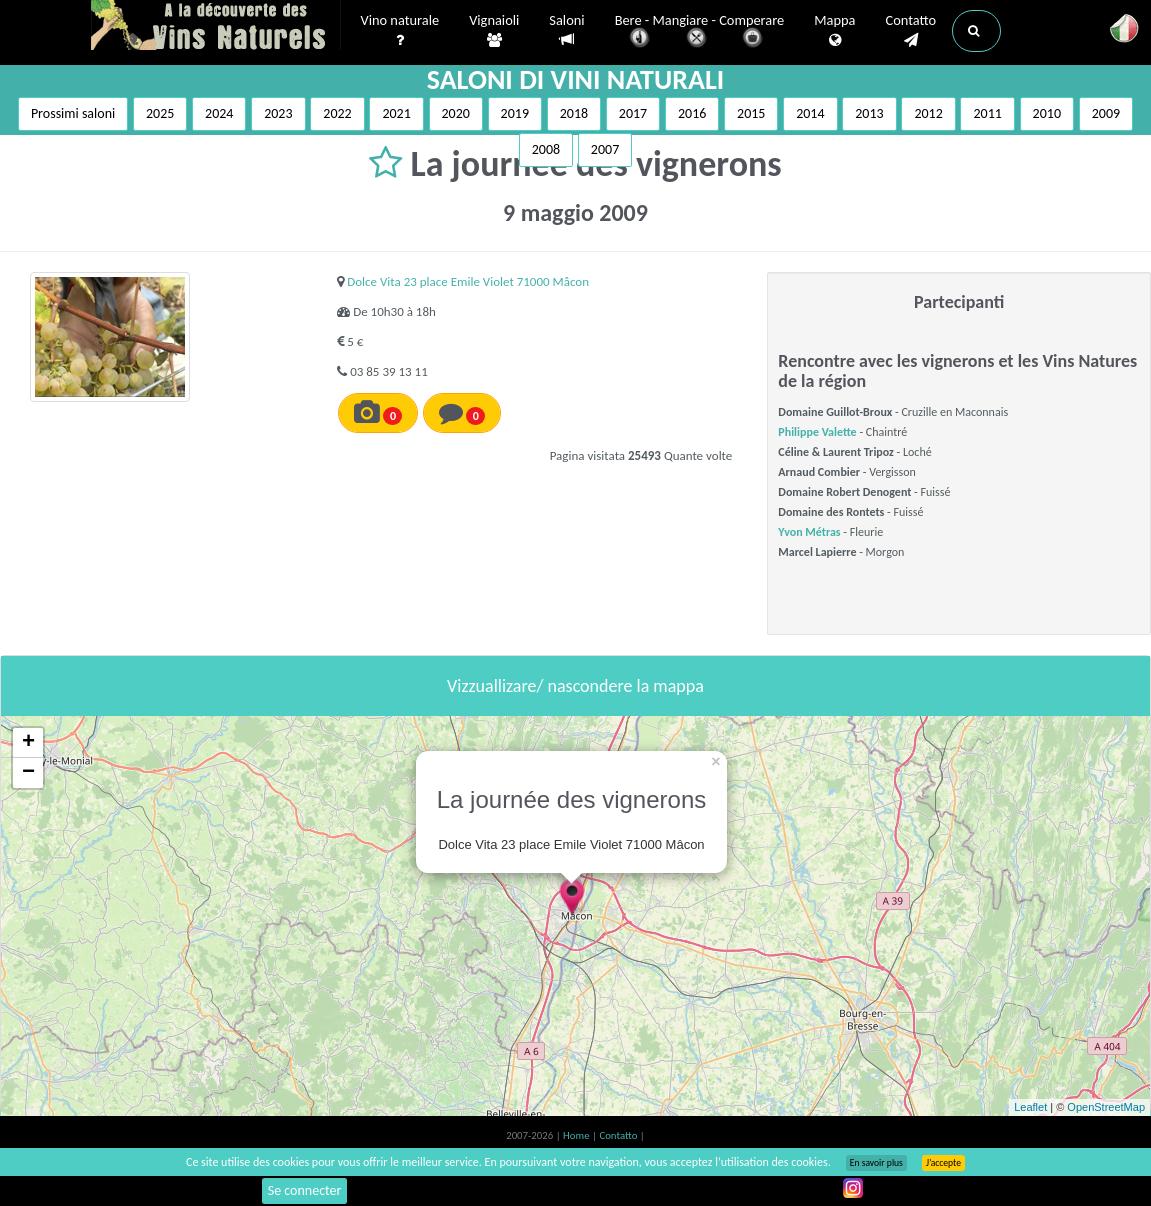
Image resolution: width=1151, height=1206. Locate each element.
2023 (278, 113)
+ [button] (28, 743)
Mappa (834, 31)
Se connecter (305, 1190)
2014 (810, 113)
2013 (869, 113)
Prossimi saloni (73, 113)
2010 (1047, 113)
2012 (928, 113)
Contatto (910, 31)
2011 (987, 113)
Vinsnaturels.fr (216, 27)
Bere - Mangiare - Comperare (700, 32)
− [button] (28, 773)
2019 (515, 113)
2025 (160, 113)
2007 (605, 149)
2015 (751, 113)
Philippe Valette (817, 432)
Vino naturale (400, 31)
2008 (546, 149)
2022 (337, 113)
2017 (633, 113)
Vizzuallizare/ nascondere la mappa (575, 686)
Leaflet (1030, 1107)
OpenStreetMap (1106, 1107)
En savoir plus (876, 1163)
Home (577, 1135)
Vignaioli (494, 31)
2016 (692, 113)
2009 (1106, 113)
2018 (574, 113)
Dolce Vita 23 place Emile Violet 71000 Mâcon (468, 281)
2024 (219, 113)
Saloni (566, 30)
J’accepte (943, 1163)
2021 (396, 113)
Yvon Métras (809, 532)
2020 (456, 113)
